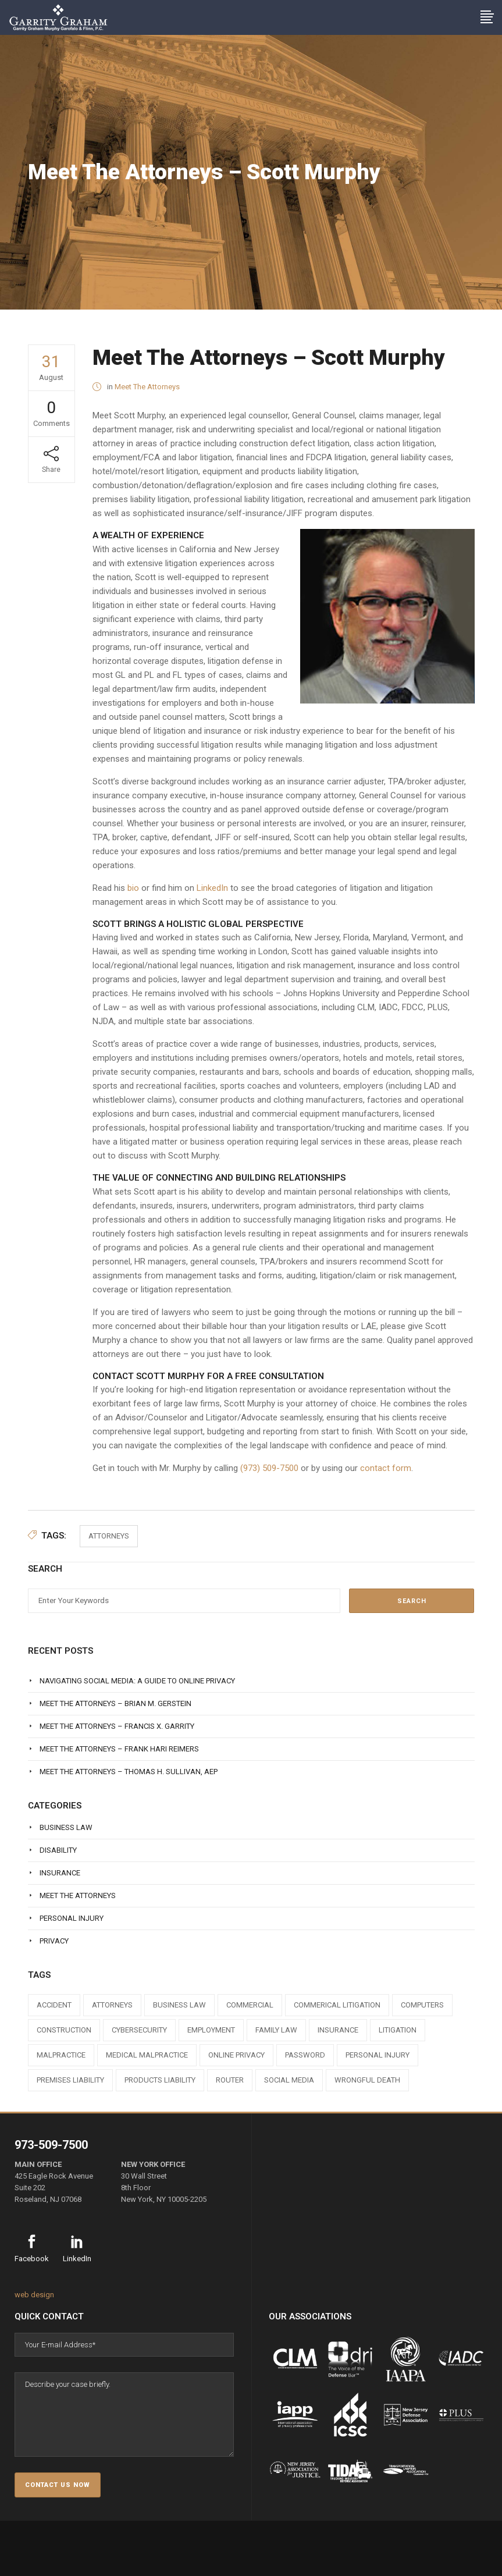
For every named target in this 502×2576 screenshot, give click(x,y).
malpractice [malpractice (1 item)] (61, 2055)
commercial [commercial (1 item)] (249, 2005)
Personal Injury (72, 1918)
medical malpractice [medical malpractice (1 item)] (147, 2055)
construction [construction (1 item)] (64, 2030)
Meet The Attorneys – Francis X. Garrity (117, 1726)
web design (34, 2294)
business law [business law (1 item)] (179, 2005)
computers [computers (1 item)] (422, 2005)
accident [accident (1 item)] (54, 2005)
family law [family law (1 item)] (276, 2030)
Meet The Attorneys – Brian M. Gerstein (115, 1703)
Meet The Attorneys (147, 386)
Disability (58, 1850)
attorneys (108, 1536)
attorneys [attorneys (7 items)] (112, 2005)
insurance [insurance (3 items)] (338, 2030)
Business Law (66, 1827)
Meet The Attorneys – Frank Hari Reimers (119, 1748)
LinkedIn (212, 888)
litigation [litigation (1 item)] (397, 2030)
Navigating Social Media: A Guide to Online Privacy (137, 1680)
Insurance (60, 1872)
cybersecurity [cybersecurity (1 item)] (139, 2030)
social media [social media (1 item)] (289, 2080)
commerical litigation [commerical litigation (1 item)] (337, 2005)
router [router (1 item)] (230, 2080)
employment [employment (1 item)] (211, 2030)
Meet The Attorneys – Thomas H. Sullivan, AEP (129, 1771)
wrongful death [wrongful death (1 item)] (367, 2080)
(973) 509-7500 (269, 1468)
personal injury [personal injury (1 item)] (378, 2055)
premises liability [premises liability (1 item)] (70, 2080)
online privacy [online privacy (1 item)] (236, 2055)
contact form (385, 1468)
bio (133, 888)
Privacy (54, 1941)
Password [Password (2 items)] (305, 2055)
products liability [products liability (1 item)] (159, 2080)
